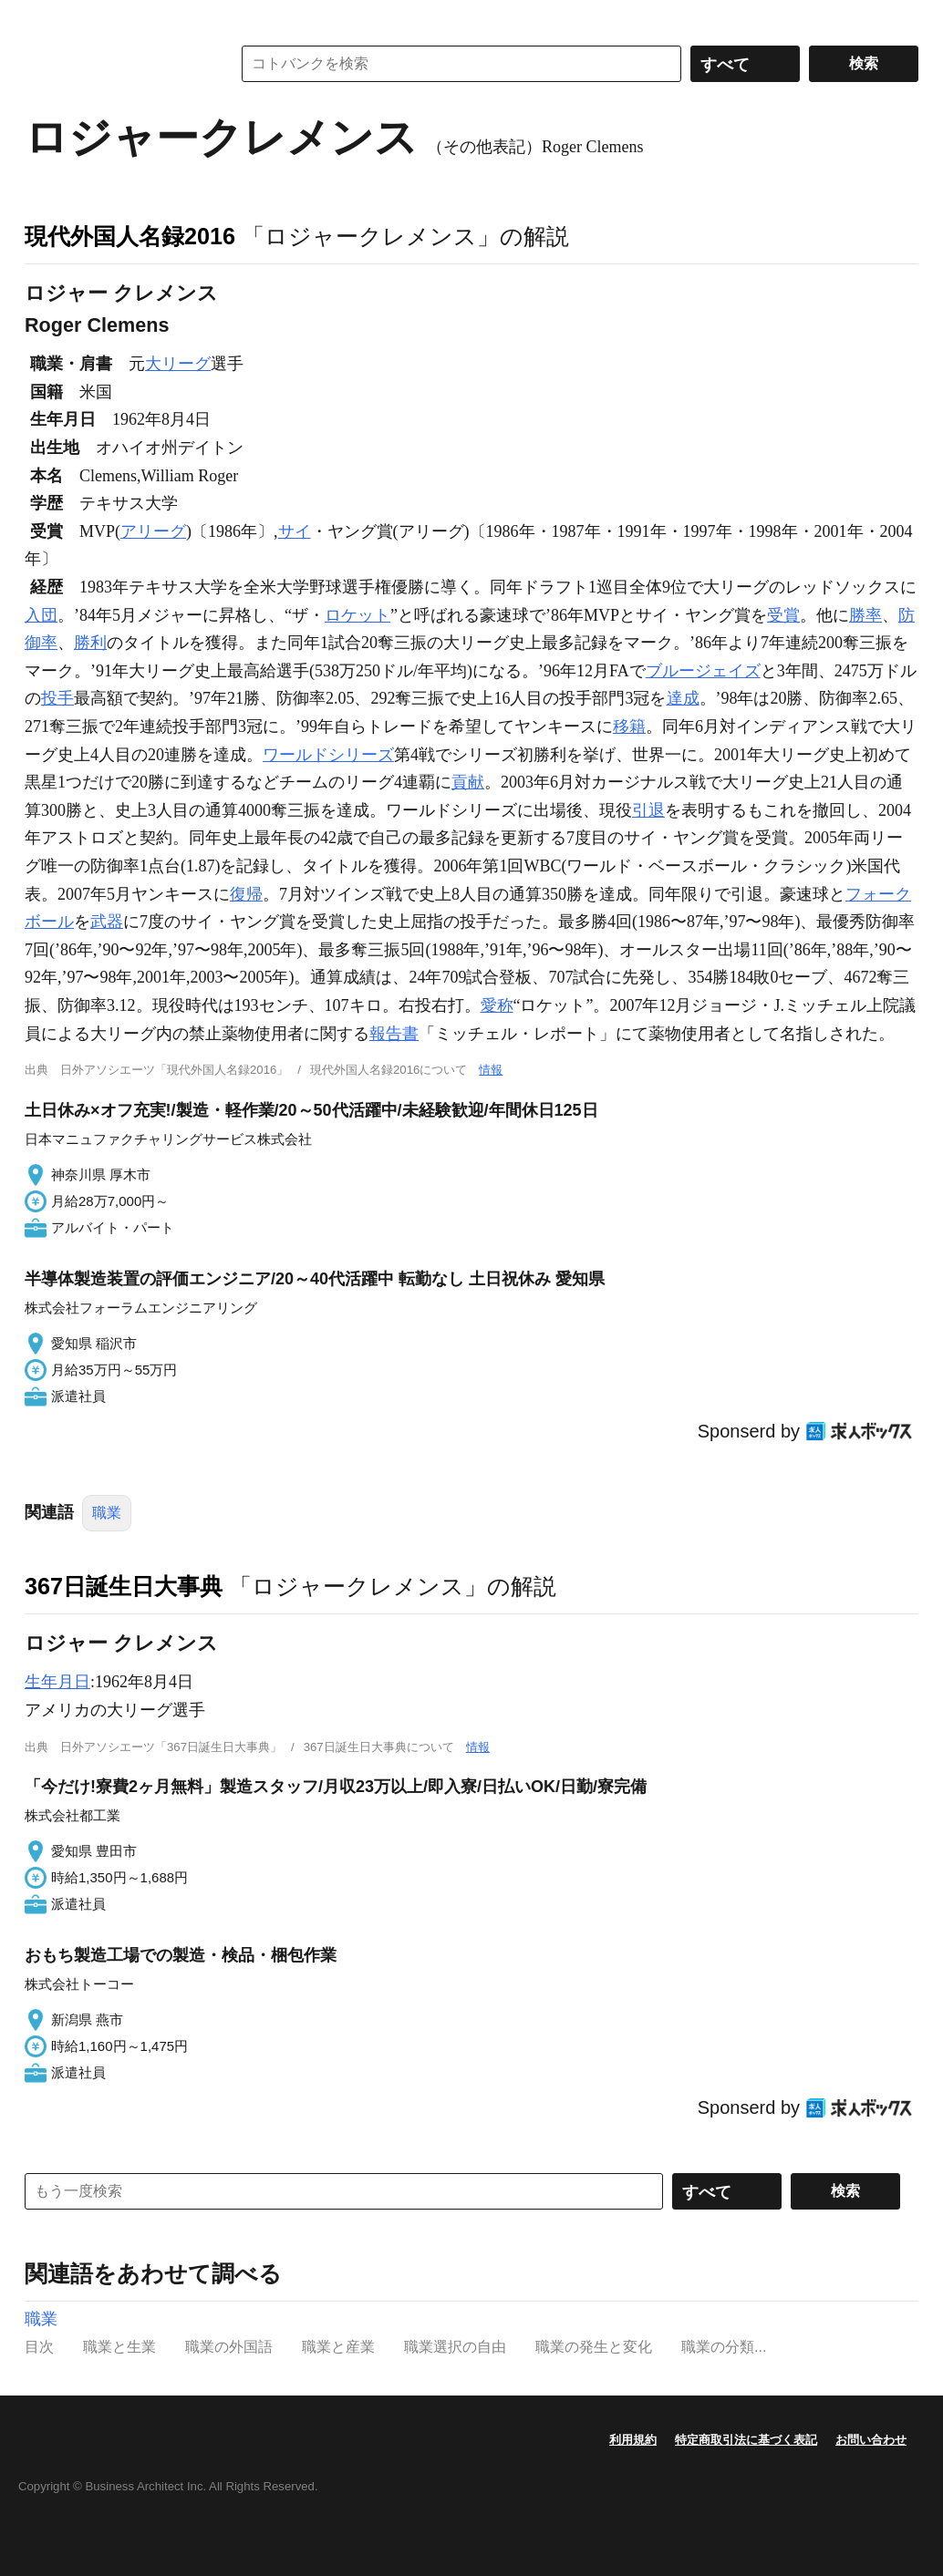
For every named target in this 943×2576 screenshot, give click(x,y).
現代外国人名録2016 (130, 236)
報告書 (394, 1034)
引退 (648, 810)
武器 (106, 921)
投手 (57, 698)
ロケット (357, 615)
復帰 (246, 894)
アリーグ (153, 531)
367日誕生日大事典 (124, 1586)
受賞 (783, 615)
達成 (683, 698)
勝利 (90, 643)
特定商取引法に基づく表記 (746, 2440)
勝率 (865, 615)
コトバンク (115, 64)
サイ (294, 531)
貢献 (467, 782)
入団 (41, 615)
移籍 (629, 726)
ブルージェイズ (703, 671)
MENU (43, 18)
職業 (106, 1512)
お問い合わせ (871, 2440)
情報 (491, 1070)
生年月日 (57, 1682)
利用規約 (633, 2440)
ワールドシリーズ (328, 755)
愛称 (497, 1005)
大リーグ (178, 364)
